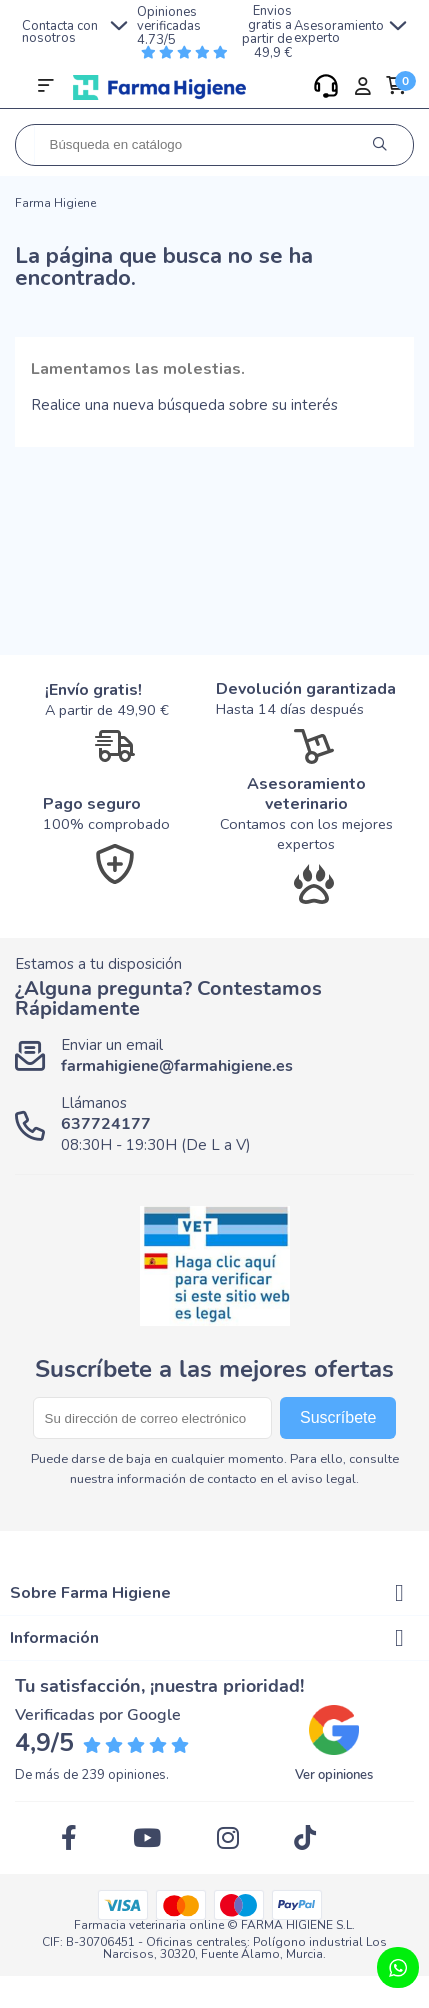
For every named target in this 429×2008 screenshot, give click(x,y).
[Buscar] (215, 145)
